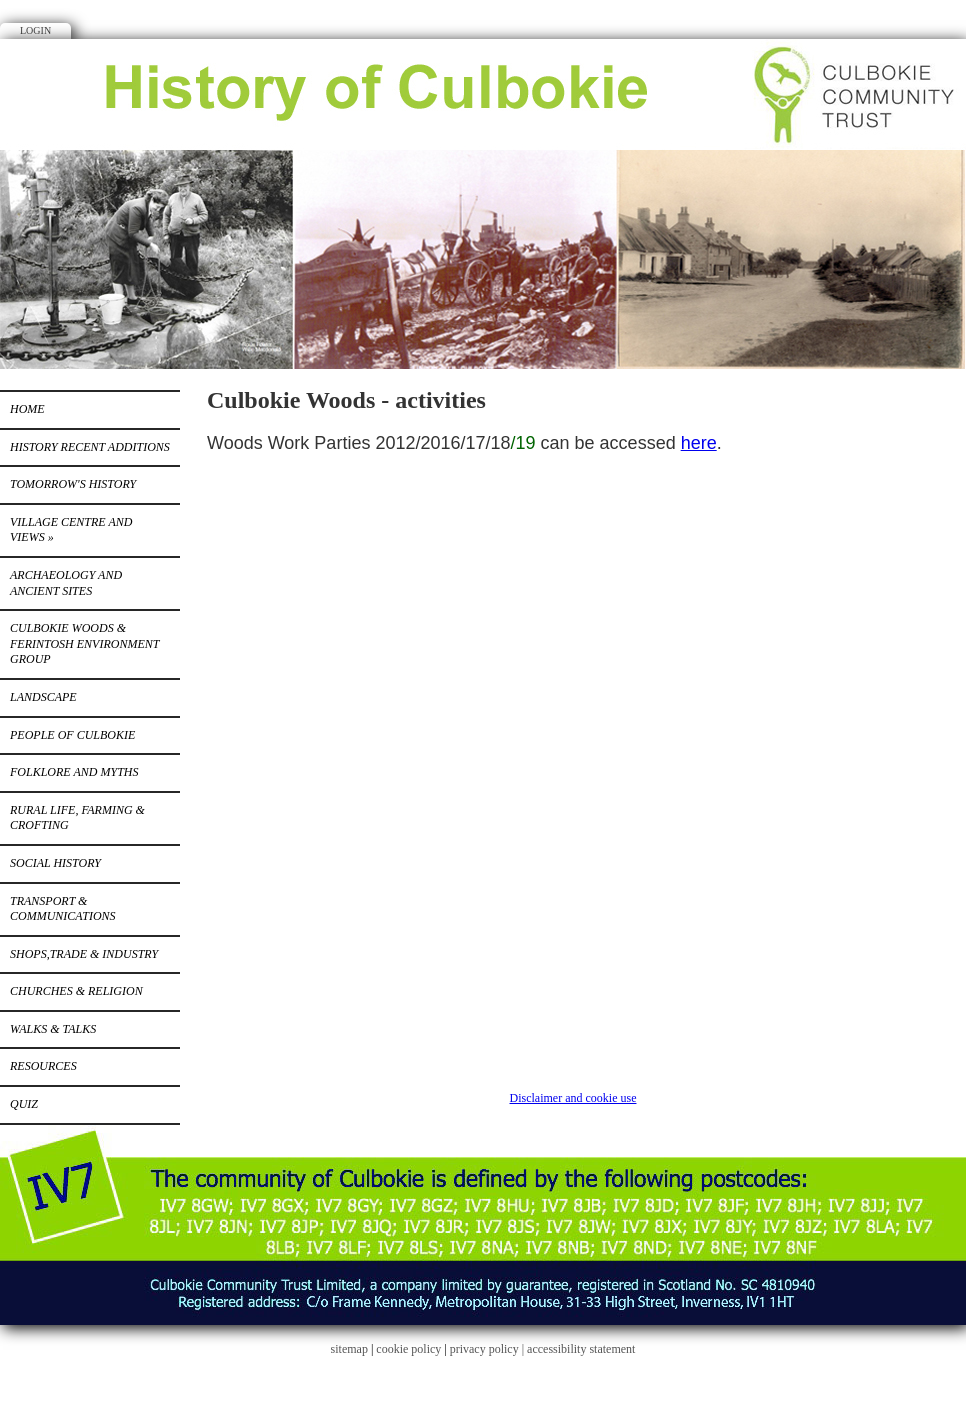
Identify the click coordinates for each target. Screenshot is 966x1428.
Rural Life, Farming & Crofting (77, 818)
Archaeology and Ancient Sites (66, 583)
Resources (43, 1066)
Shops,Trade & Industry (84, 954)
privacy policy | (488, 1349)
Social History (55, 863)
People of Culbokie (72, 735)
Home (27, 409)
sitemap (349, 1349)
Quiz (24, 1104)
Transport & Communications (63, 909)
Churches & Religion (76, 991)
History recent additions (90, 447)
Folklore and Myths (74, 772)
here (699, 443)
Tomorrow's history (73, 484)
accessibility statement (581, 1349)
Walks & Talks (53, 1029)
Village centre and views (71, 530)
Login (35, 30)
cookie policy (408, 1349)
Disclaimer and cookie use (573, 1098)
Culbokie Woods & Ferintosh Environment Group (84, 643)
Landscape (43, 697)
